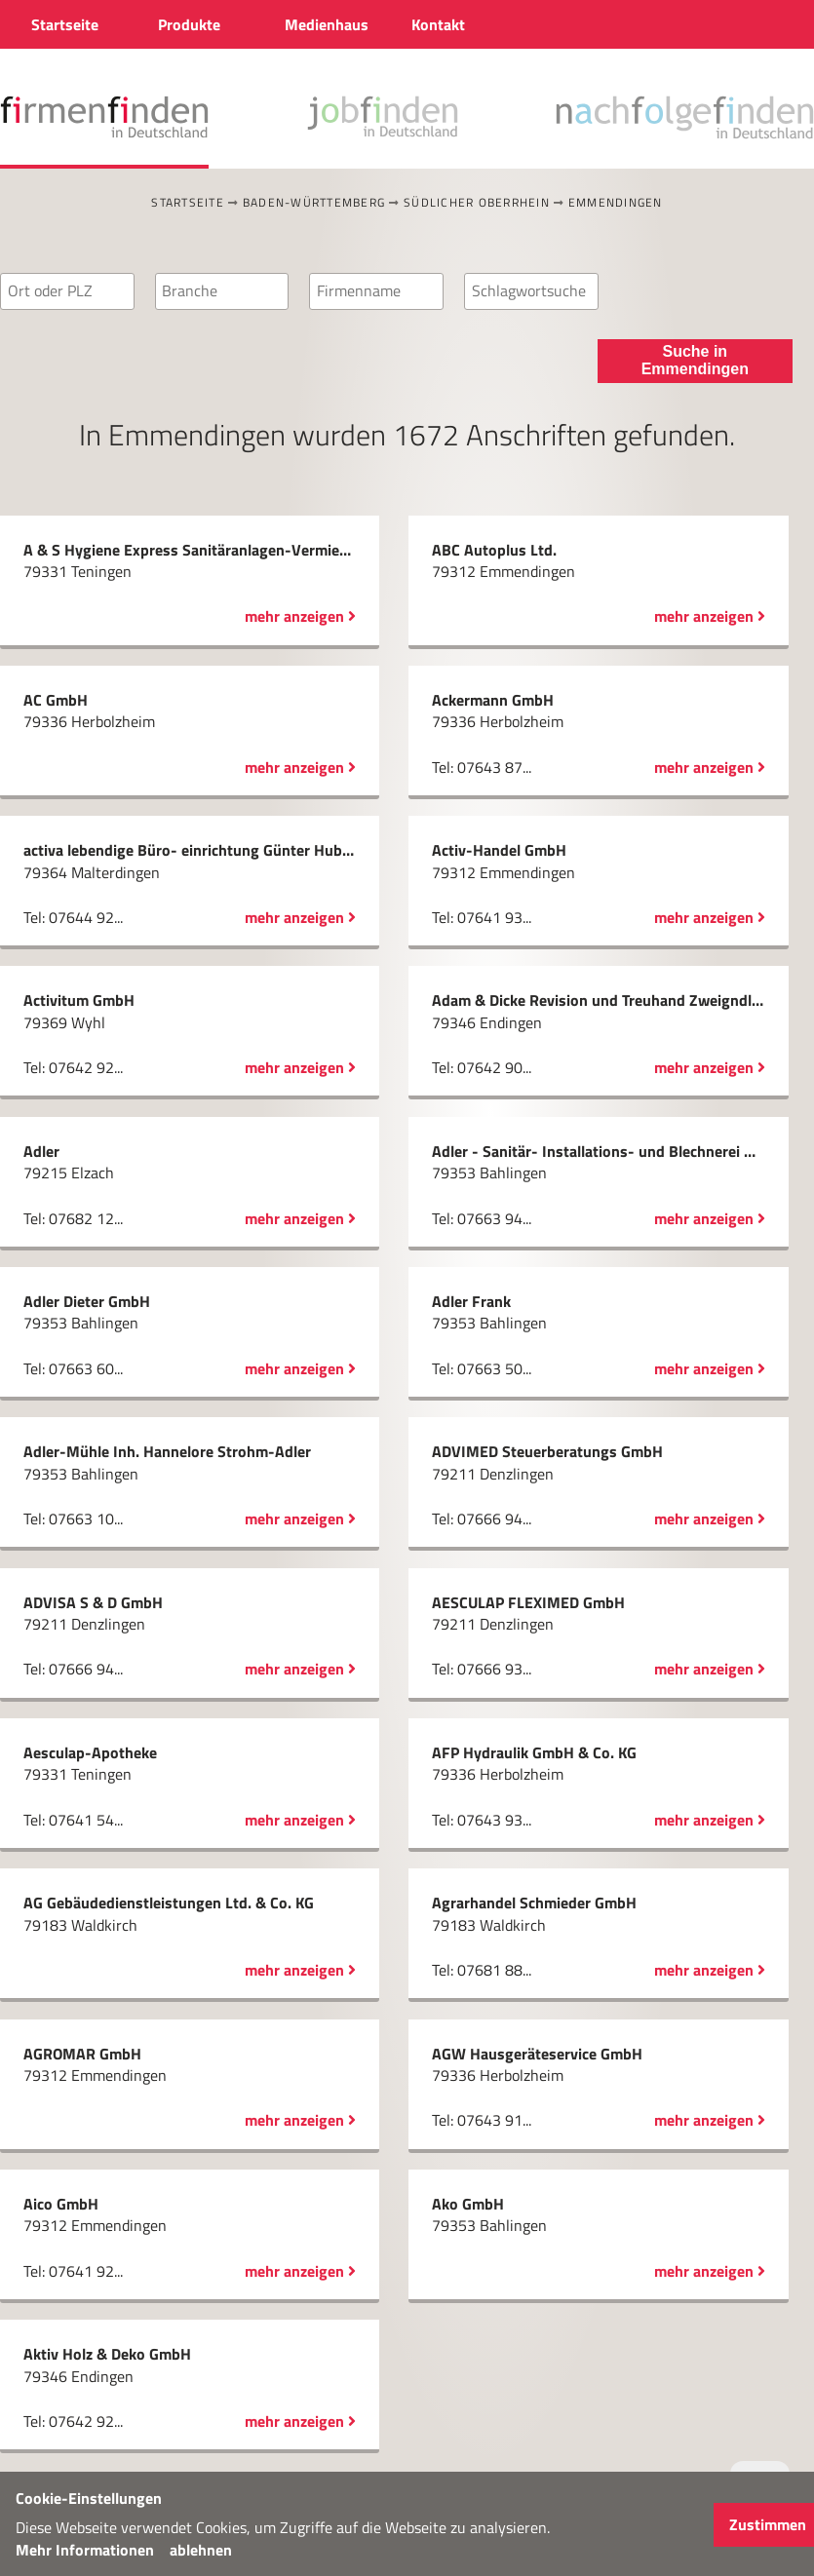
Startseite (187, 202)
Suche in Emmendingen (695, 360)
